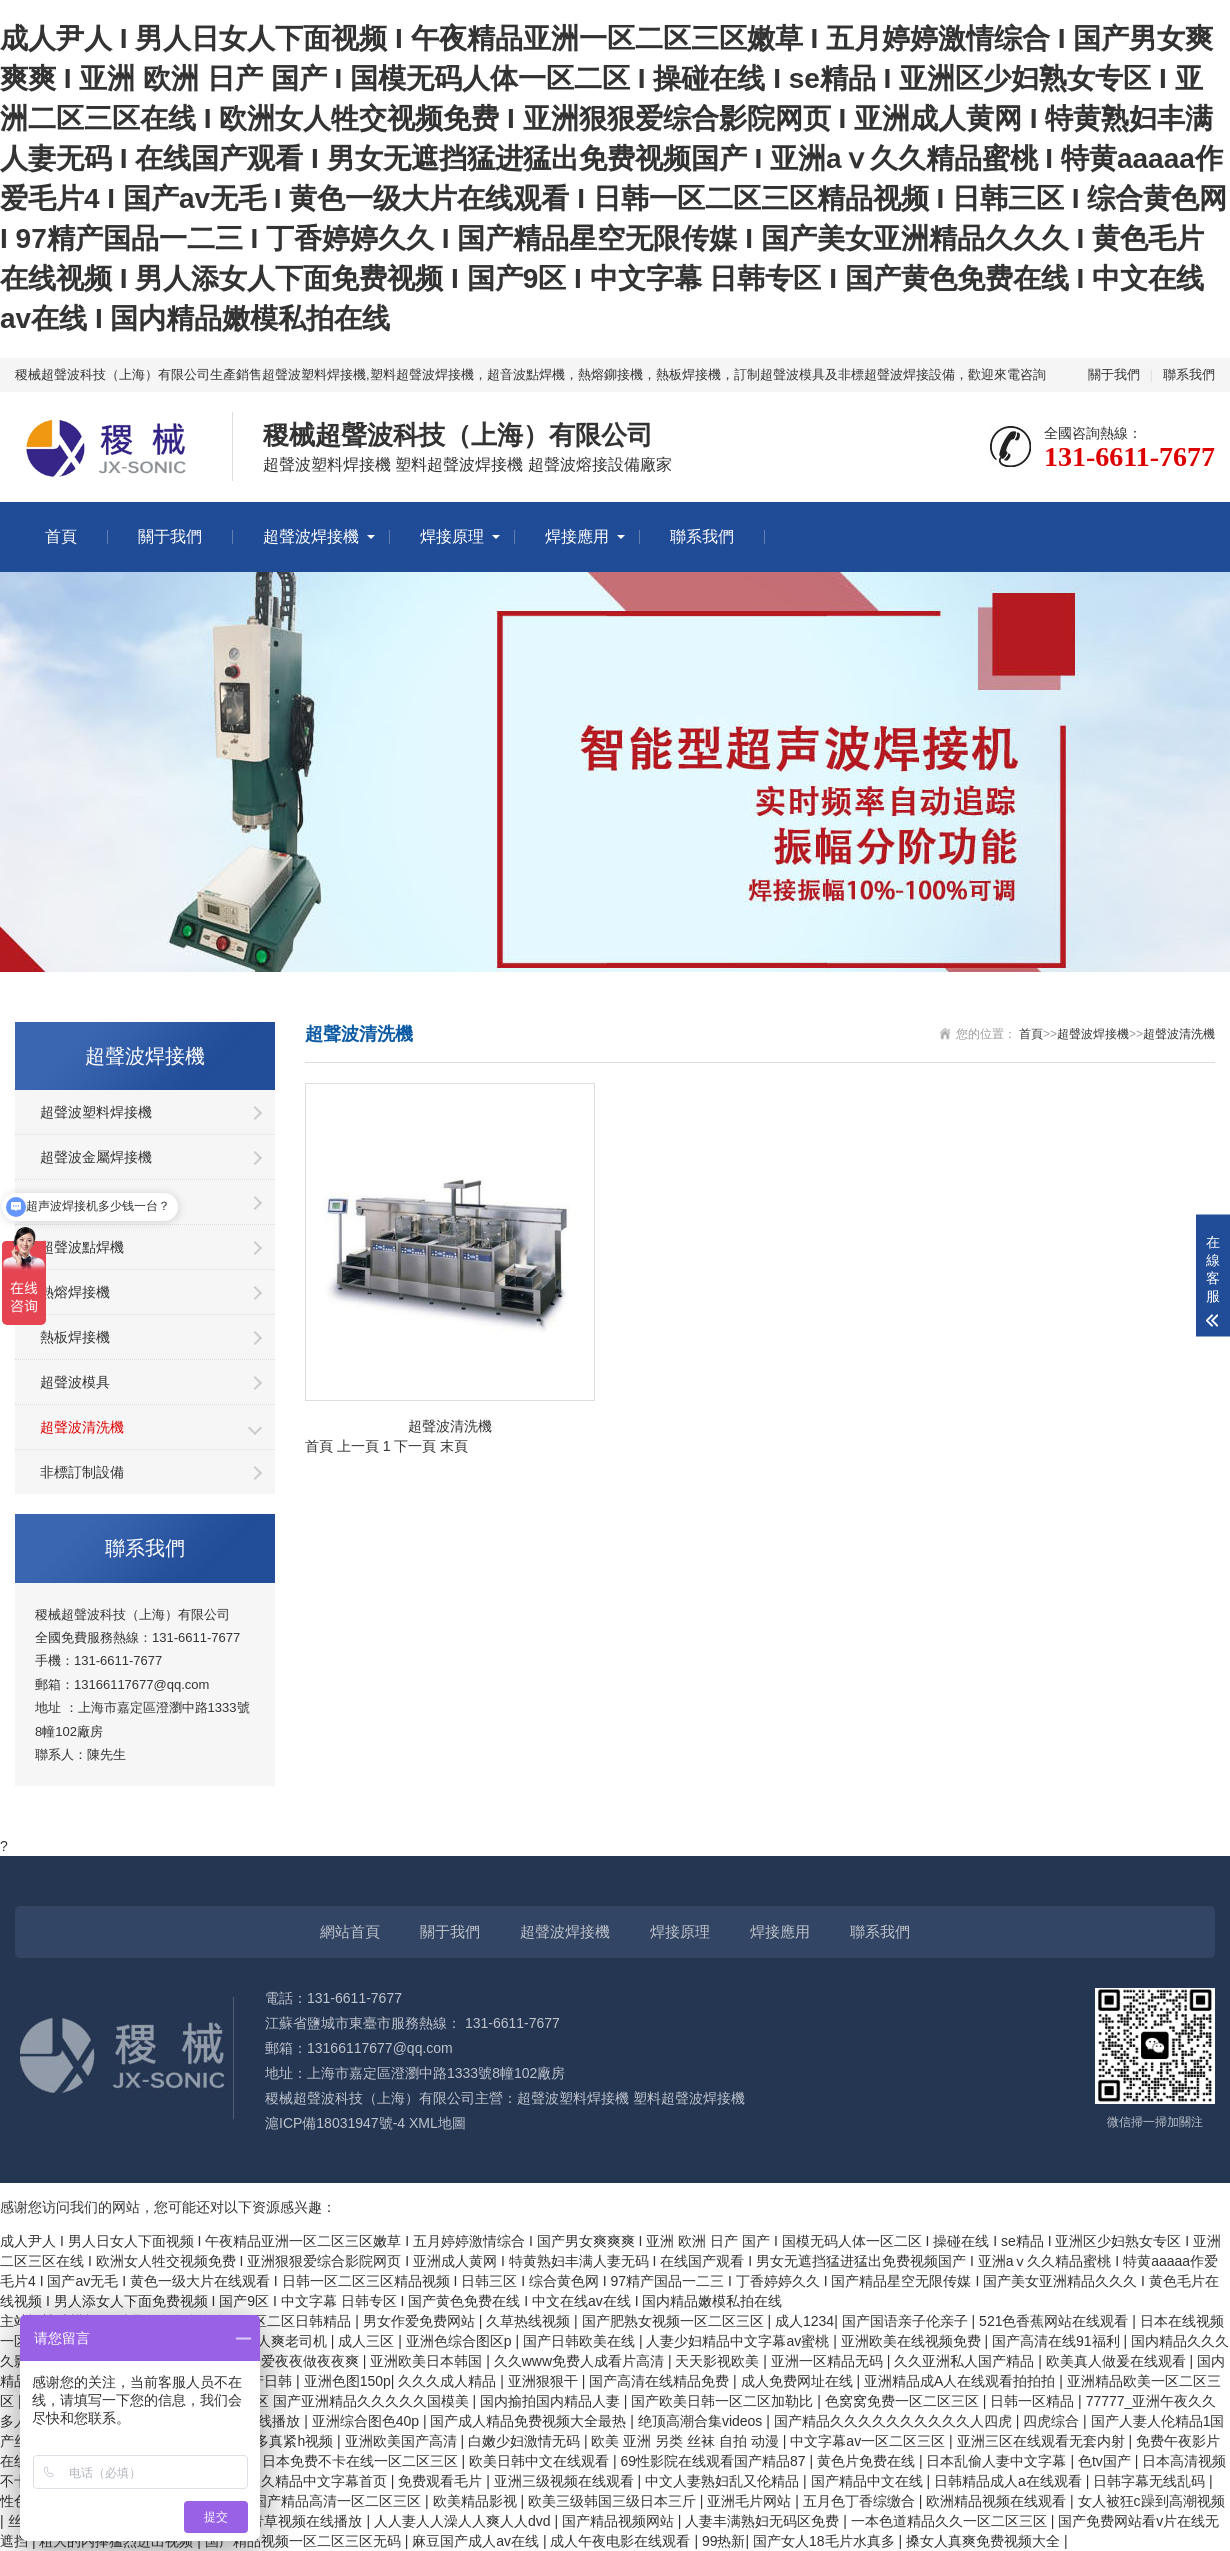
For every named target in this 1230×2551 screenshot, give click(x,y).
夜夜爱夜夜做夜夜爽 (298, 2361)
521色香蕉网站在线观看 (1055, 2321)
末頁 (454, 1446)
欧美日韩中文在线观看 (541, 2461)
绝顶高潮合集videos (702, 2421)
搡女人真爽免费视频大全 (985, 2541)
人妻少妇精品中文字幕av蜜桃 (739, 2341)
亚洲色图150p (347, 2381)
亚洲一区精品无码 (829, 2361)
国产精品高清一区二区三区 (339, 2501)
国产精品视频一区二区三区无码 (305, 2541)
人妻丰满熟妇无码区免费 (764, 2521)
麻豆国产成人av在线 (477, 2541)
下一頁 (415, 1446)
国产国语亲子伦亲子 (907, 2321)
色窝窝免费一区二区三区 (904, 2401)
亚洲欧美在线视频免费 (913, 2341)
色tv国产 (1106, 2461)
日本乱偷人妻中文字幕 (998, 2461)
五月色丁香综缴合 (861, 2501)
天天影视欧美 (719, 2361)
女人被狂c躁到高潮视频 (1151, 2501)
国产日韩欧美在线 (581, 2341)
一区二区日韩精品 (297, 2321)
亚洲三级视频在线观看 (566, 2481)
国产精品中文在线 (869, 2481)
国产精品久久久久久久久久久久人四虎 (895, 2421)
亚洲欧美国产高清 (403, 2441)
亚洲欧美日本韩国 (428, 2361)
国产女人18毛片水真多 (825, 2541)
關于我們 (1114, 374)
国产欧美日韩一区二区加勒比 (724, 2401)
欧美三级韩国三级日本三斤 (614, 2501)
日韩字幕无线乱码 (1151, 2481)
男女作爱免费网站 (421, 2321)
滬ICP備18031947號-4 (335, 2123)
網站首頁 (350, 1931)
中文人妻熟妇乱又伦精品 (724, 2481)
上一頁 (358, 1446)
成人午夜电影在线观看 (622, 2541)
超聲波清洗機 (82, 1427)
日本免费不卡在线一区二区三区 (362, 2461)
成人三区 (368, 2341)
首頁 (61, 536)
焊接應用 (577, 536)
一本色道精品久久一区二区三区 (951, 2521)
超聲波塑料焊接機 (96, 1112)
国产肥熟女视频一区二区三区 (675, 2321)
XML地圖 (437, 2123)
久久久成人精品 (449, 2381)
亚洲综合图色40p (367, 2421)
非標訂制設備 (82, 1472)
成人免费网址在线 (799, 2381)
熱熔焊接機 (75, 1292)
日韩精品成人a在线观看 (1010, 2481)
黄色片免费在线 (868, 2461)
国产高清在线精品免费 (661, 2381)
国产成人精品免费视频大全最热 (530, 2421)
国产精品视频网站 (620, 2521)
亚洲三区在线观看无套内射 (1043, 2441)
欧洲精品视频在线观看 (998, 2501)
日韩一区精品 (1034, 2401)
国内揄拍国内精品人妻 (552, 2401)
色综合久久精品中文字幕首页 (298, 2481)
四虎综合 (1053, 2421)
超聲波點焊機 (82, 1247)
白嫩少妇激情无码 (526, 2441)
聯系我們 (1189, 374)
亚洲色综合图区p (461, 2341)
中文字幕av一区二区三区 (869, 2441)
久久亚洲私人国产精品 (966, 2361)
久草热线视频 (530, 2321)
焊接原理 (452, 536)
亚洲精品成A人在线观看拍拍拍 (961, 2381)
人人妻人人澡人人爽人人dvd (464, 2521)
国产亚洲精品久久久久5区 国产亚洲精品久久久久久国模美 (290, 2401)
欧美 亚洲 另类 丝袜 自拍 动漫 (686, 2441)
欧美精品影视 (477, 2501)
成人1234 (804, 2321)
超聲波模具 (75, 1382)
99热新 (724, 2541)
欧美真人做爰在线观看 (1118, 2361)
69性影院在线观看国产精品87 (714, 2461)
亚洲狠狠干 (545, 2381)
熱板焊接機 (75, 1337)
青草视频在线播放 (308, 2521)
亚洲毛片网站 (751, 2501)
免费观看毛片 (442, 2481)
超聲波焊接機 (311, 536)
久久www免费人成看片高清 (581, 2361)
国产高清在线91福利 (1057, 2341)
